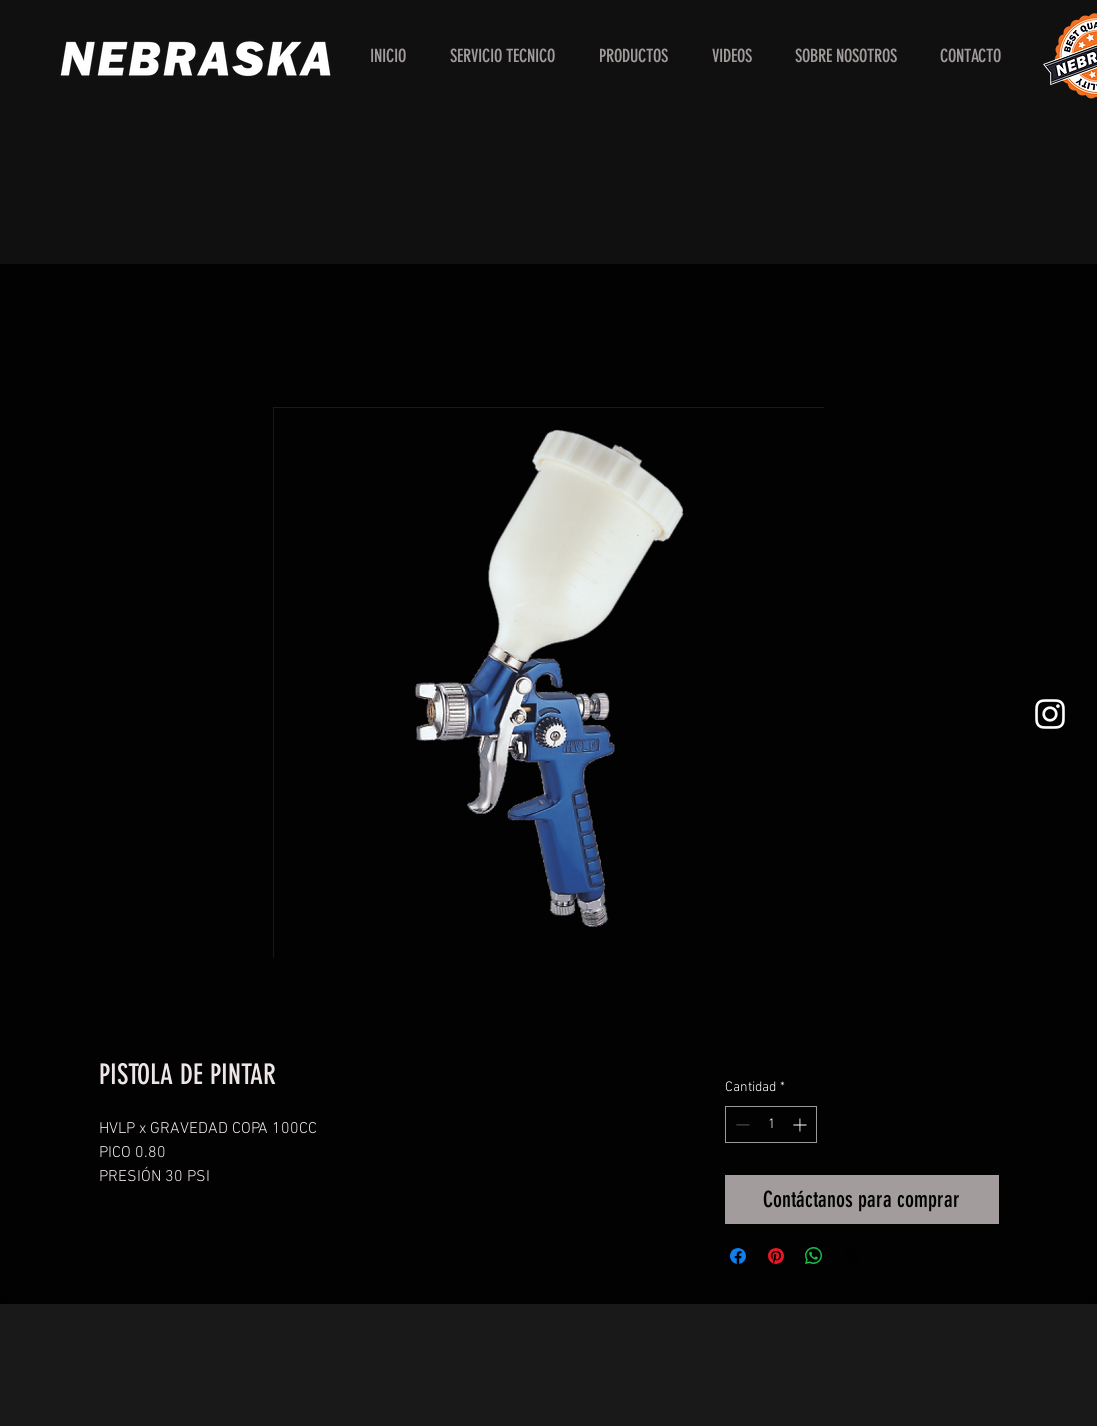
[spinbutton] (771, 1124)
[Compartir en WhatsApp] (814, 1256)
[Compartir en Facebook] (738, 1256)
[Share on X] (852, 1256)
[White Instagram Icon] (1050, 714)
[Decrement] (740, 1124)
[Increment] (801, 1124)
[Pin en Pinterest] (776, 1256)
